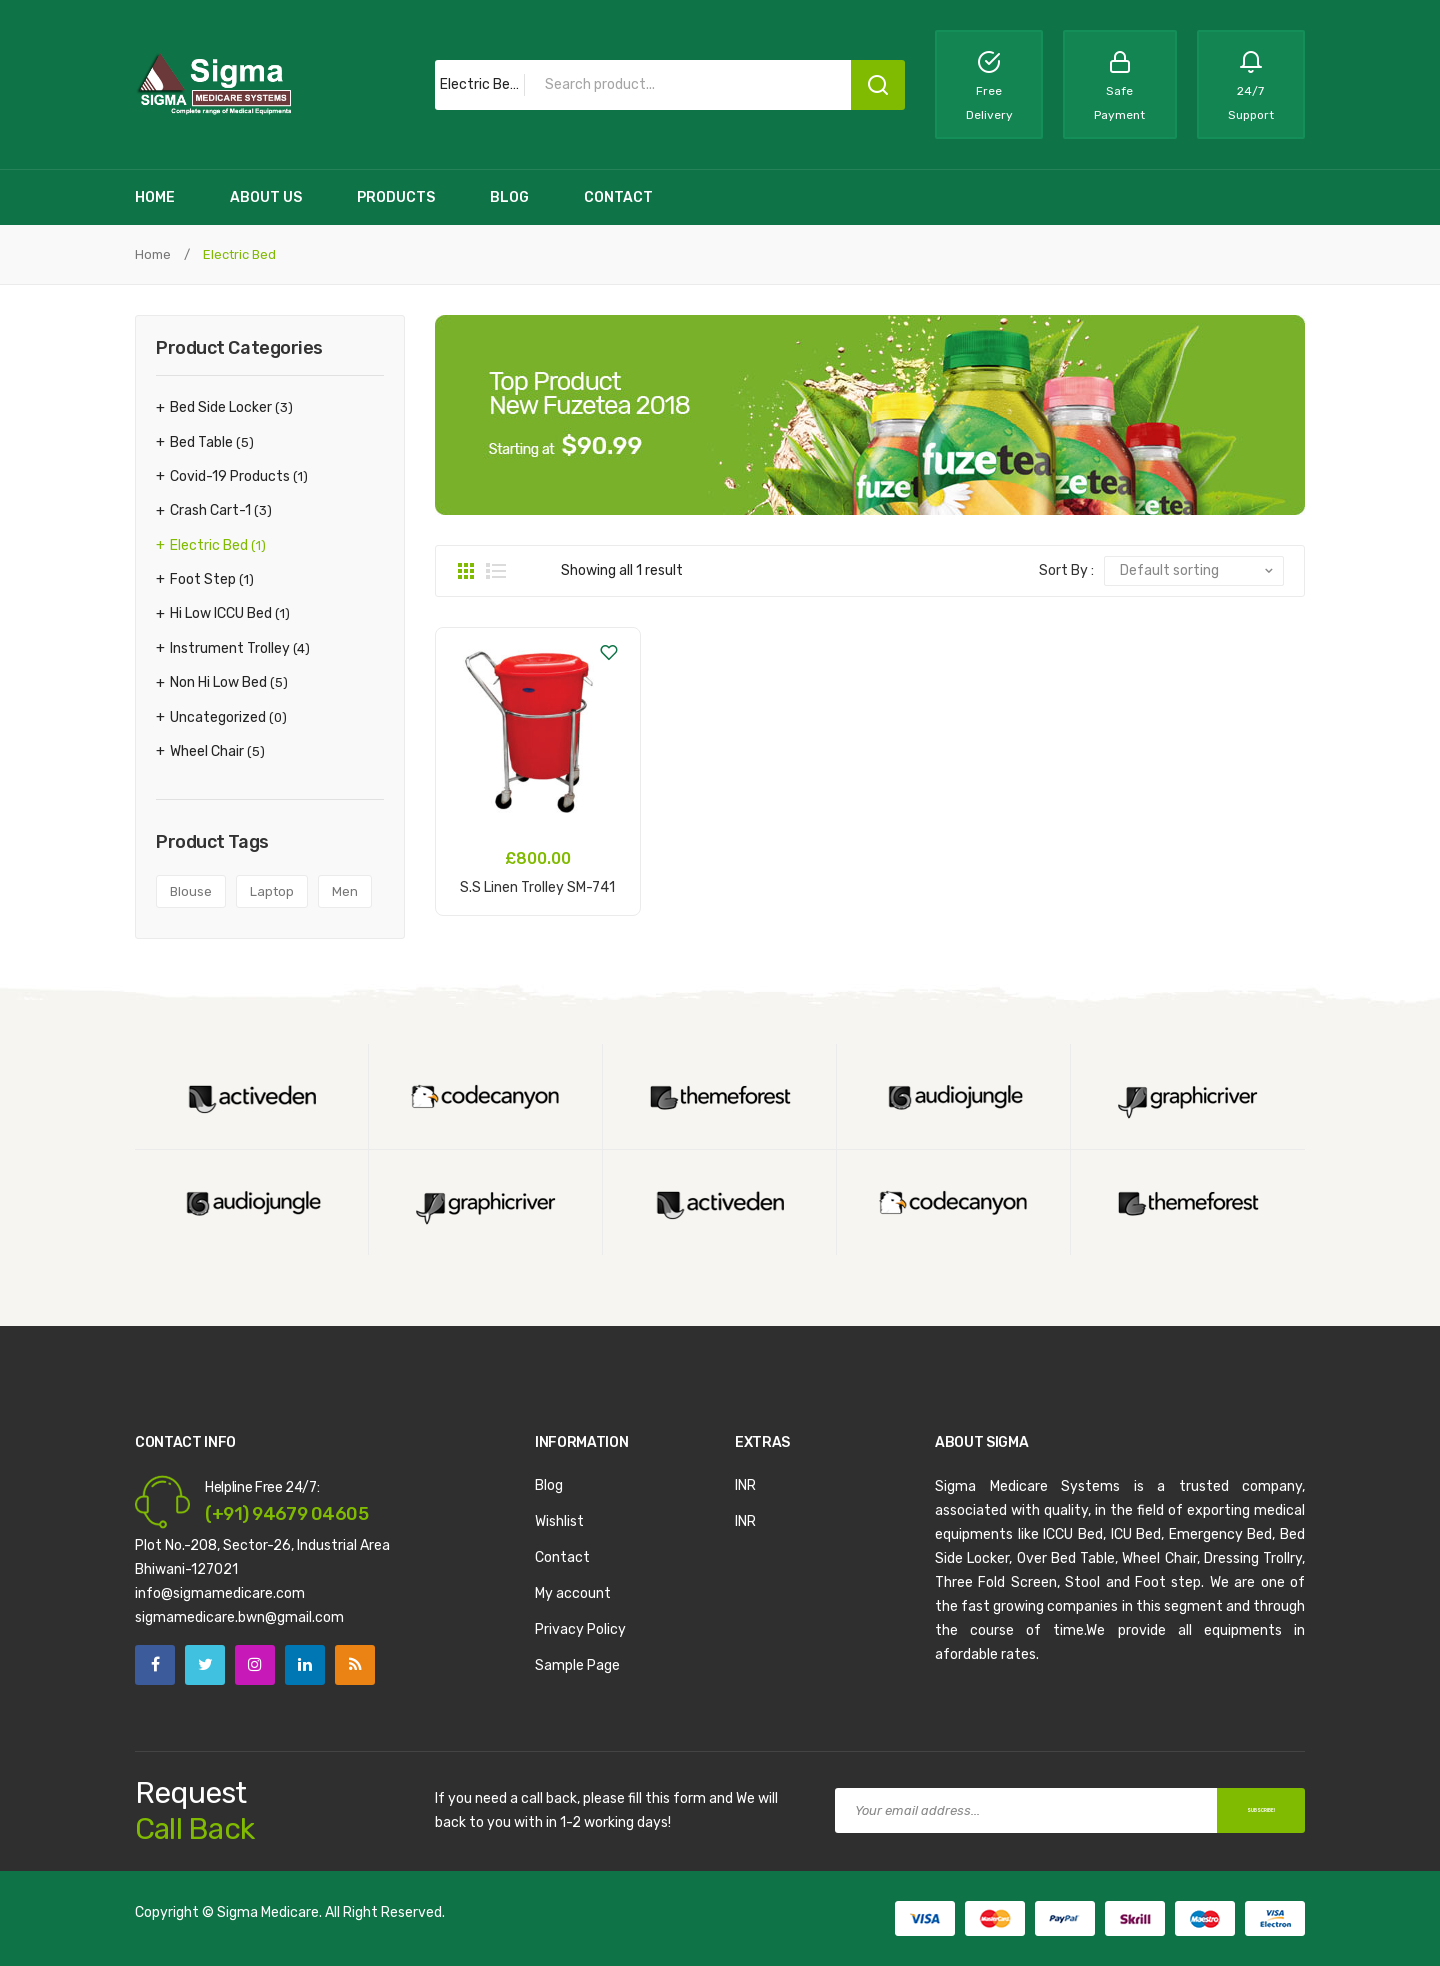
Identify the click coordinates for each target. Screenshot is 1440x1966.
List (496, 571)
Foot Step (203, 579)
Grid (466, 571)
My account (573, 1593)
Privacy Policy (580, 1629)
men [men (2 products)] (345, 891)
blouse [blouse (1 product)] (191, 891)
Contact (562, 1557)
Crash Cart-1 (210, 510)
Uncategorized (218, 717)
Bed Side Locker (221, 407)
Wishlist (559, 1521)
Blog (549, 1485)
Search (878, 85)
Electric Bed (209, 545)
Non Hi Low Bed (218, 682)
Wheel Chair (207, 751)
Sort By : (1066, 570)
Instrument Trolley (230, 648)
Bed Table (201, 442)
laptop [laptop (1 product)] (272, 891)
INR (745, 1485)
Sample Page (577, 1665)
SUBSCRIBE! (1239, 1810)
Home (153, 254)
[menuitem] (155, 197)
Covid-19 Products (230, 476)
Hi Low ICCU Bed (221, 613)
